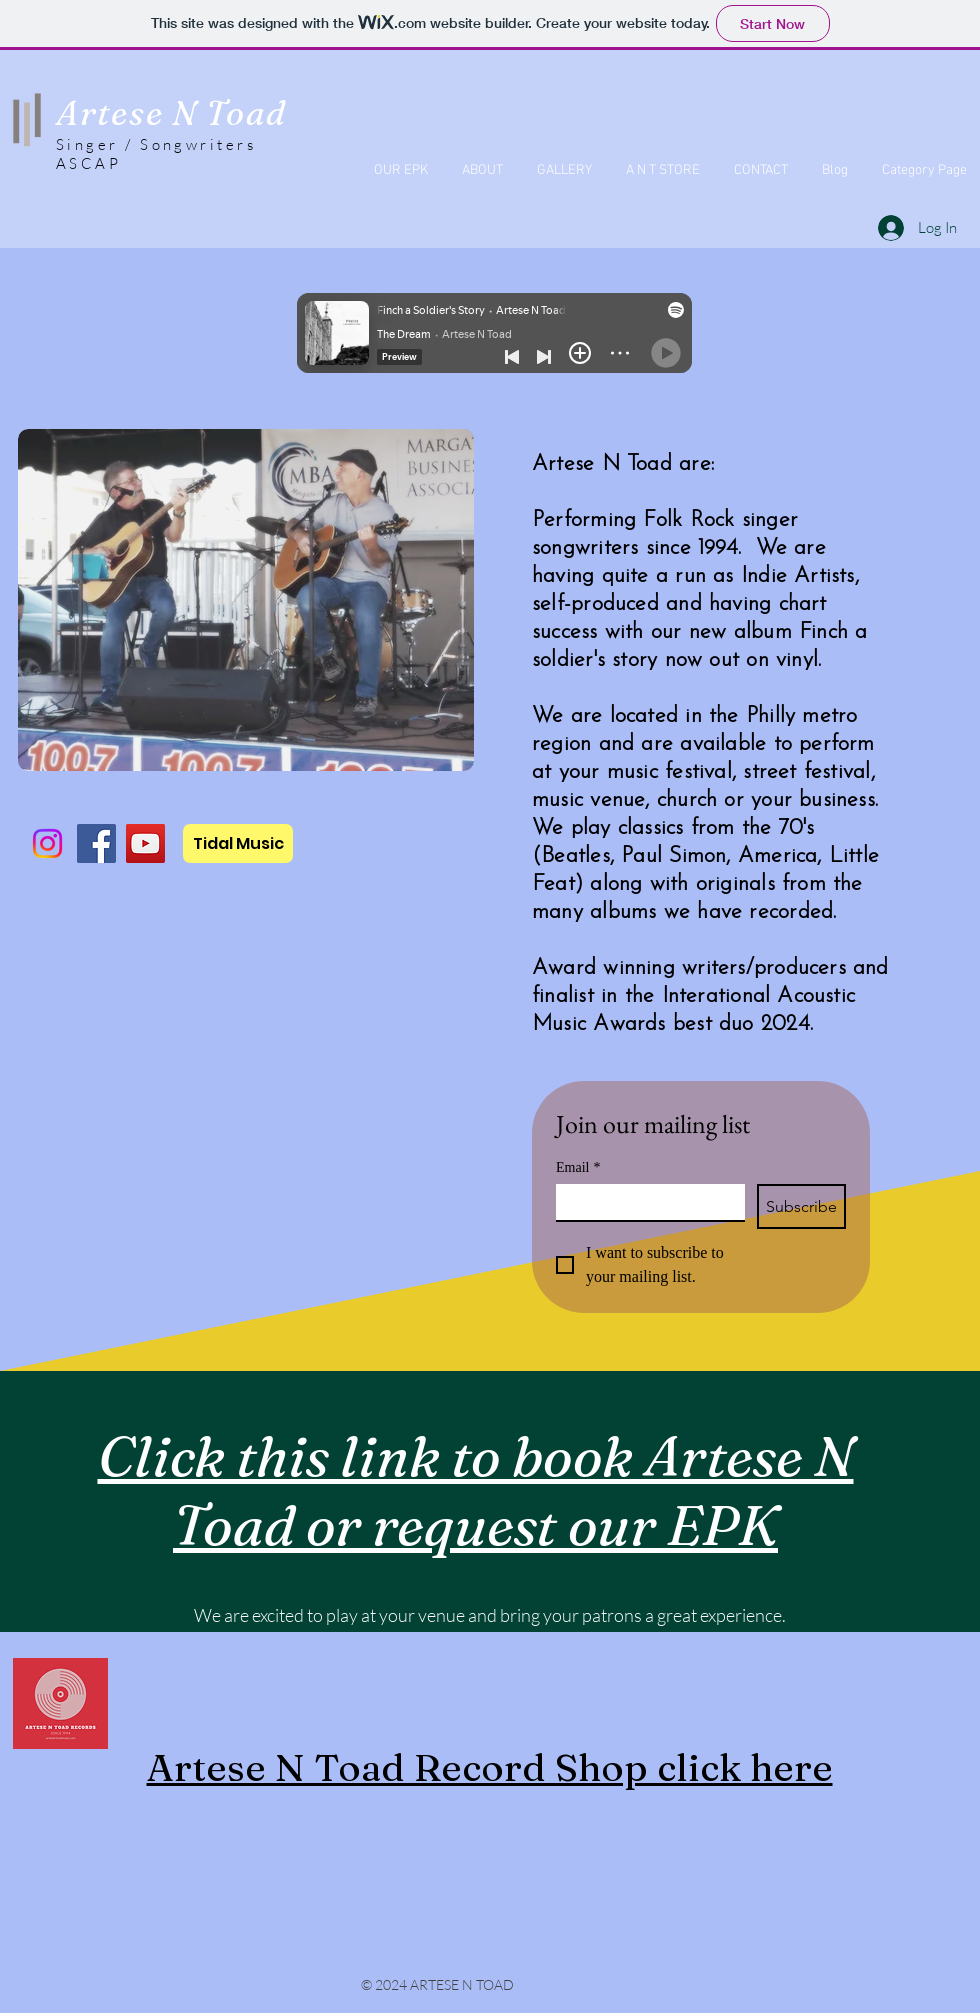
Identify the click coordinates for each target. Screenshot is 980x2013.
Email (578, 1167)
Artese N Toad (171, 113)
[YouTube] (145, 843)
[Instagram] (47, 843)
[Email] (644, 1202)
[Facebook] (96, 843)
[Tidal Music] (238, 843)
